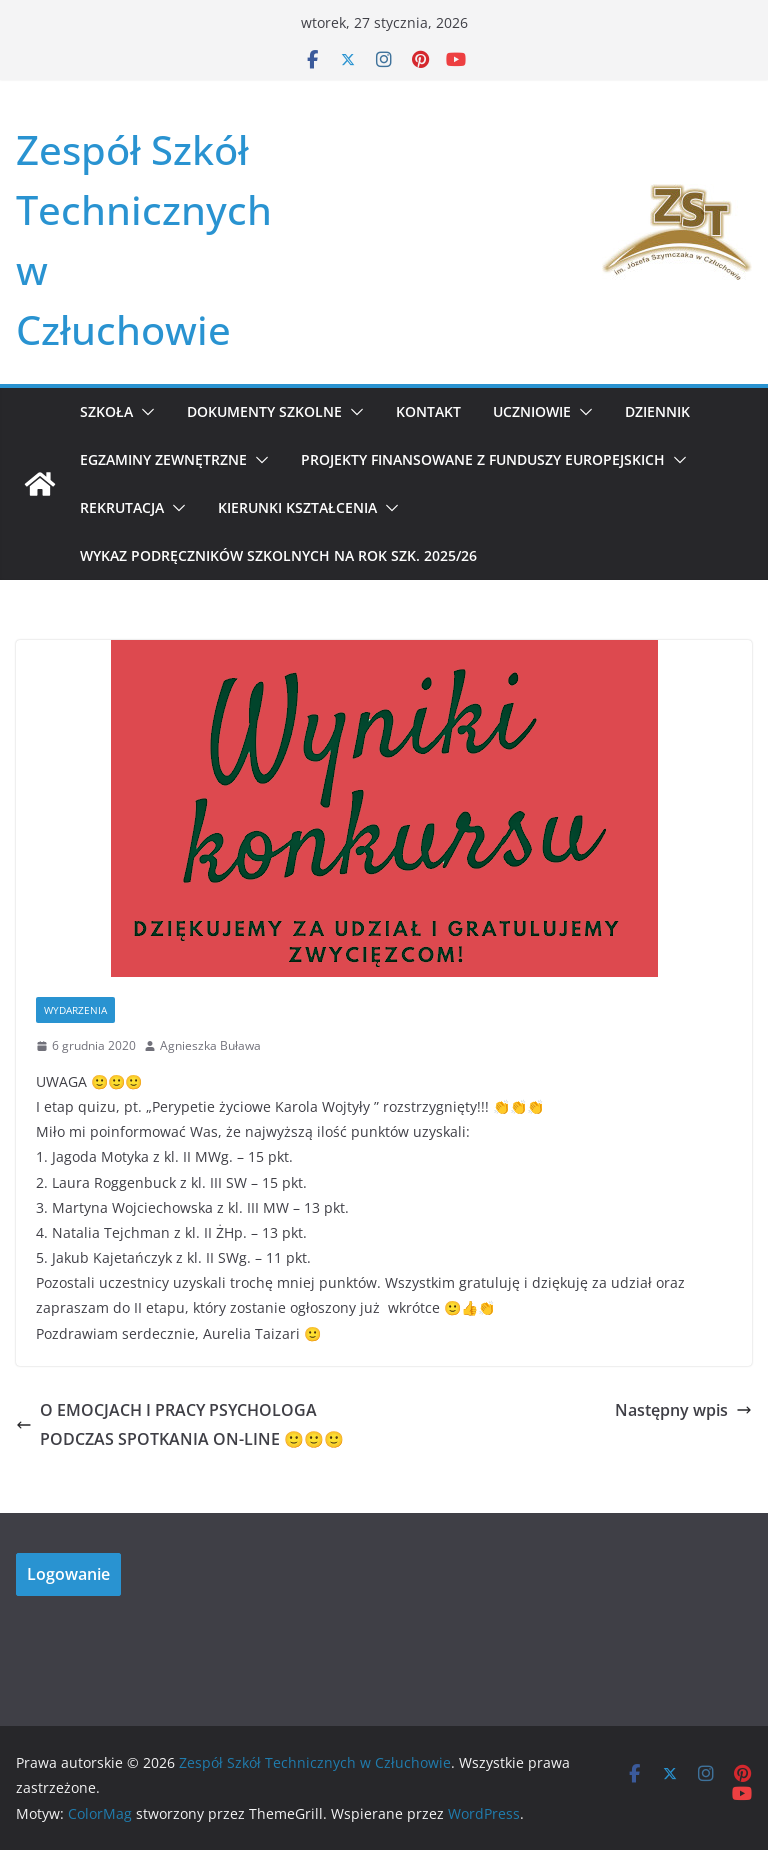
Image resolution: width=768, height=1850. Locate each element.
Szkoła (106, 411)
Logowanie (68, 1574)
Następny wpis (683, 1410)
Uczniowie (532, 411)
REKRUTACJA (122, 507)
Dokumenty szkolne (264, 411)
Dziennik (657, 411)
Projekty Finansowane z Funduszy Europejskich (483, 459)
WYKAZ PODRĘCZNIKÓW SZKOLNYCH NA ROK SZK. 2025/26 (278, 555)
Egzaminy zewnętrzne (163, 459)
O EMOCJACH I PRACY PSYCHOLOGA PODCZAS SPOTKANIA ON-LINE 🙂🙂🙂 (180, 1424)
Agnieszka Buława (210, 1045)
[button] (144, 412)
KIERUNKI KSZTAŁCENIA (297, 507)
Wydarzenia (75, 1010)
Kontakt (428, 411)
